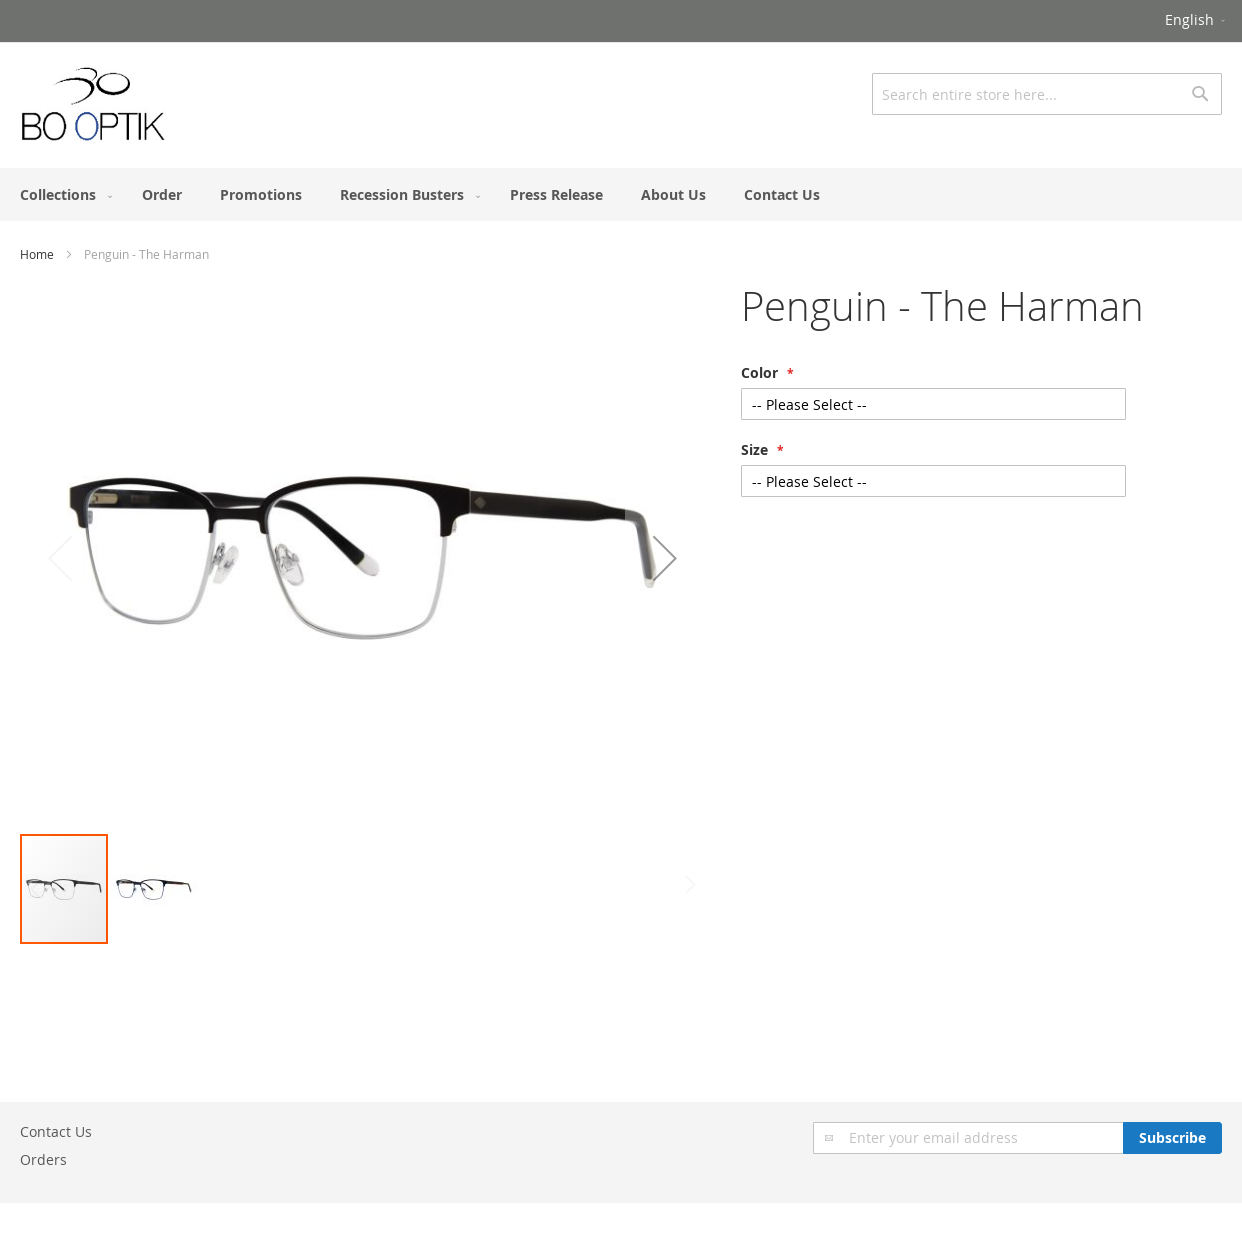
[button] (1196, 21)
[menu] (621, 194)
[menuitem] (62, 194)
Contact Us (56, 1131)
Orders (43, 1159)
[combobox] (1047, 94)
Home (37, 254)
